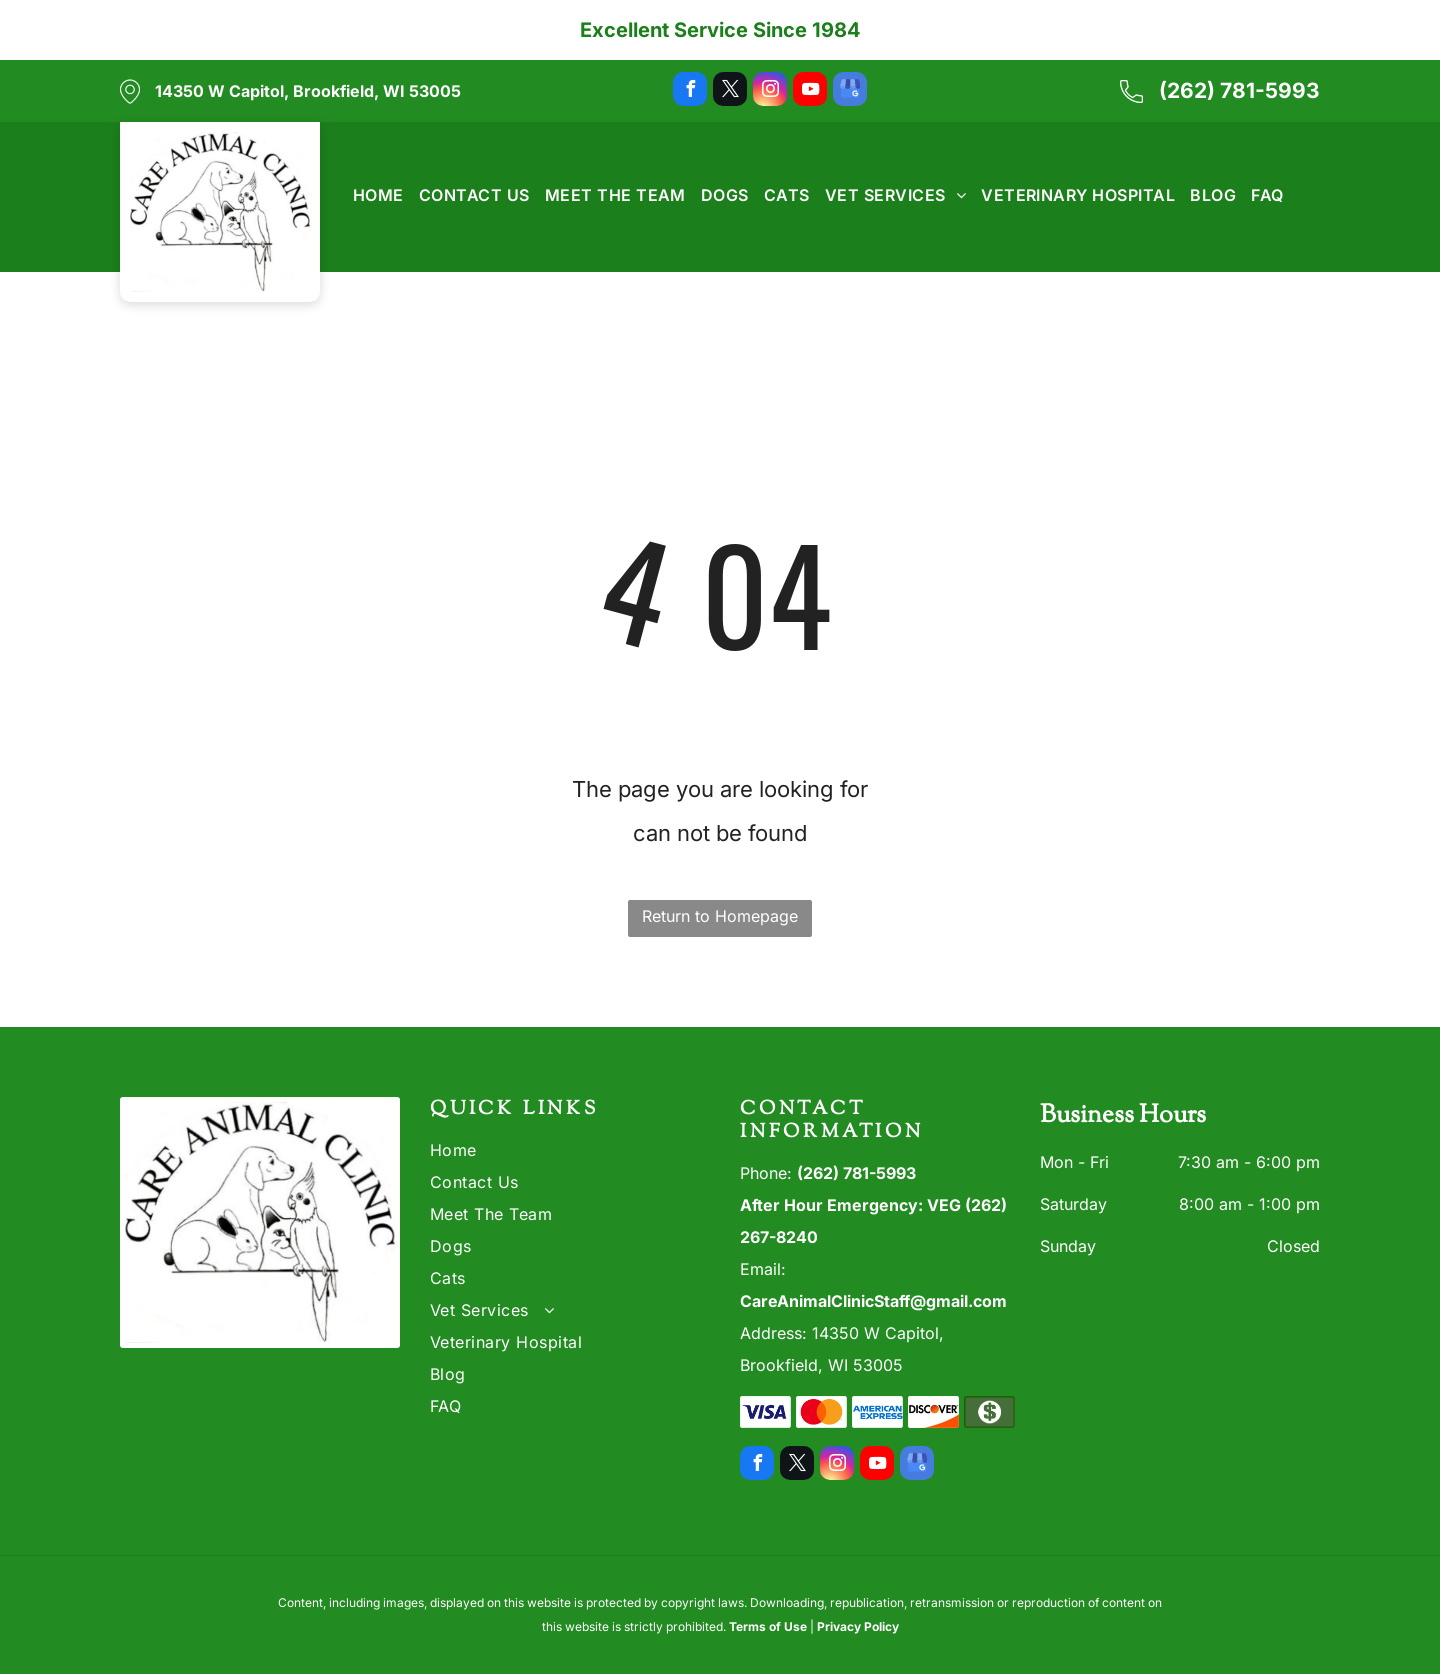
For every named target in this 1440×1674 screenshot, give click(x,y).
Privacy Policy (858, 1626)
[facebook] (690, 91)
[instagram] (770, 91)
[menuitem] (371, 195)
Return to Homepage (720, 916)
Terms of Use (768, 1626)
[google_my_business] (850, 91)
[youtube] (810, 91)
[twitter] (730, 91)
